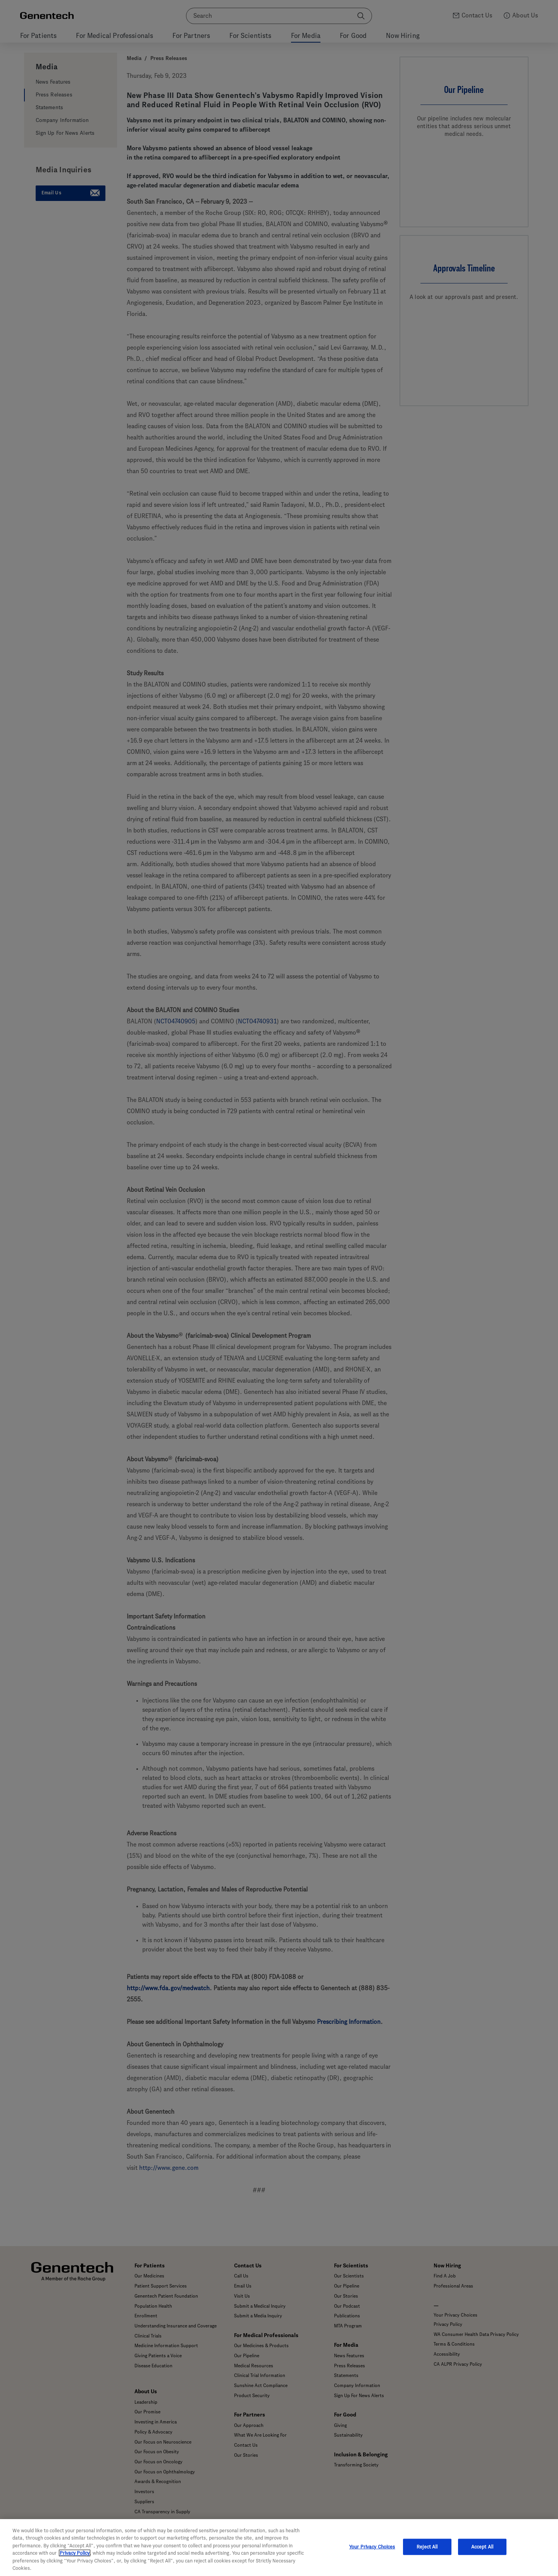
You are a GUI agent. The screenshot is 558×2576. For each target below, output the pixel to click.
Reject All (427, 2546)
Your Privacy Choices (372, 2546)
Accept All (482, 2546)
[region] (279, 2547)
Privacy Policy (75, 2552)
